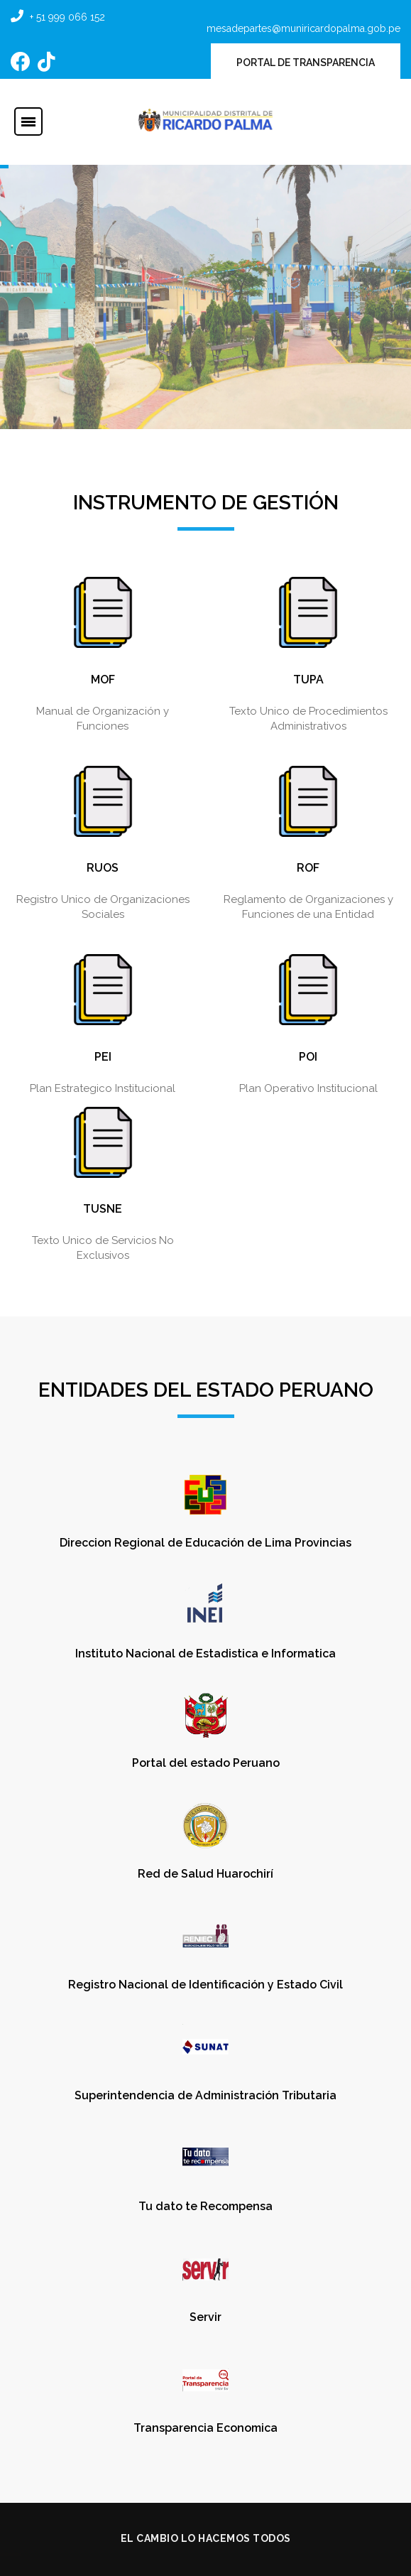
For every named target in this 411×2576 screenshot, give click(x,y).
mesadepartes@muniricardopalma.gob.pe (303, 28)
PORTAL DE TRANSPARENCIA (305, 62)
